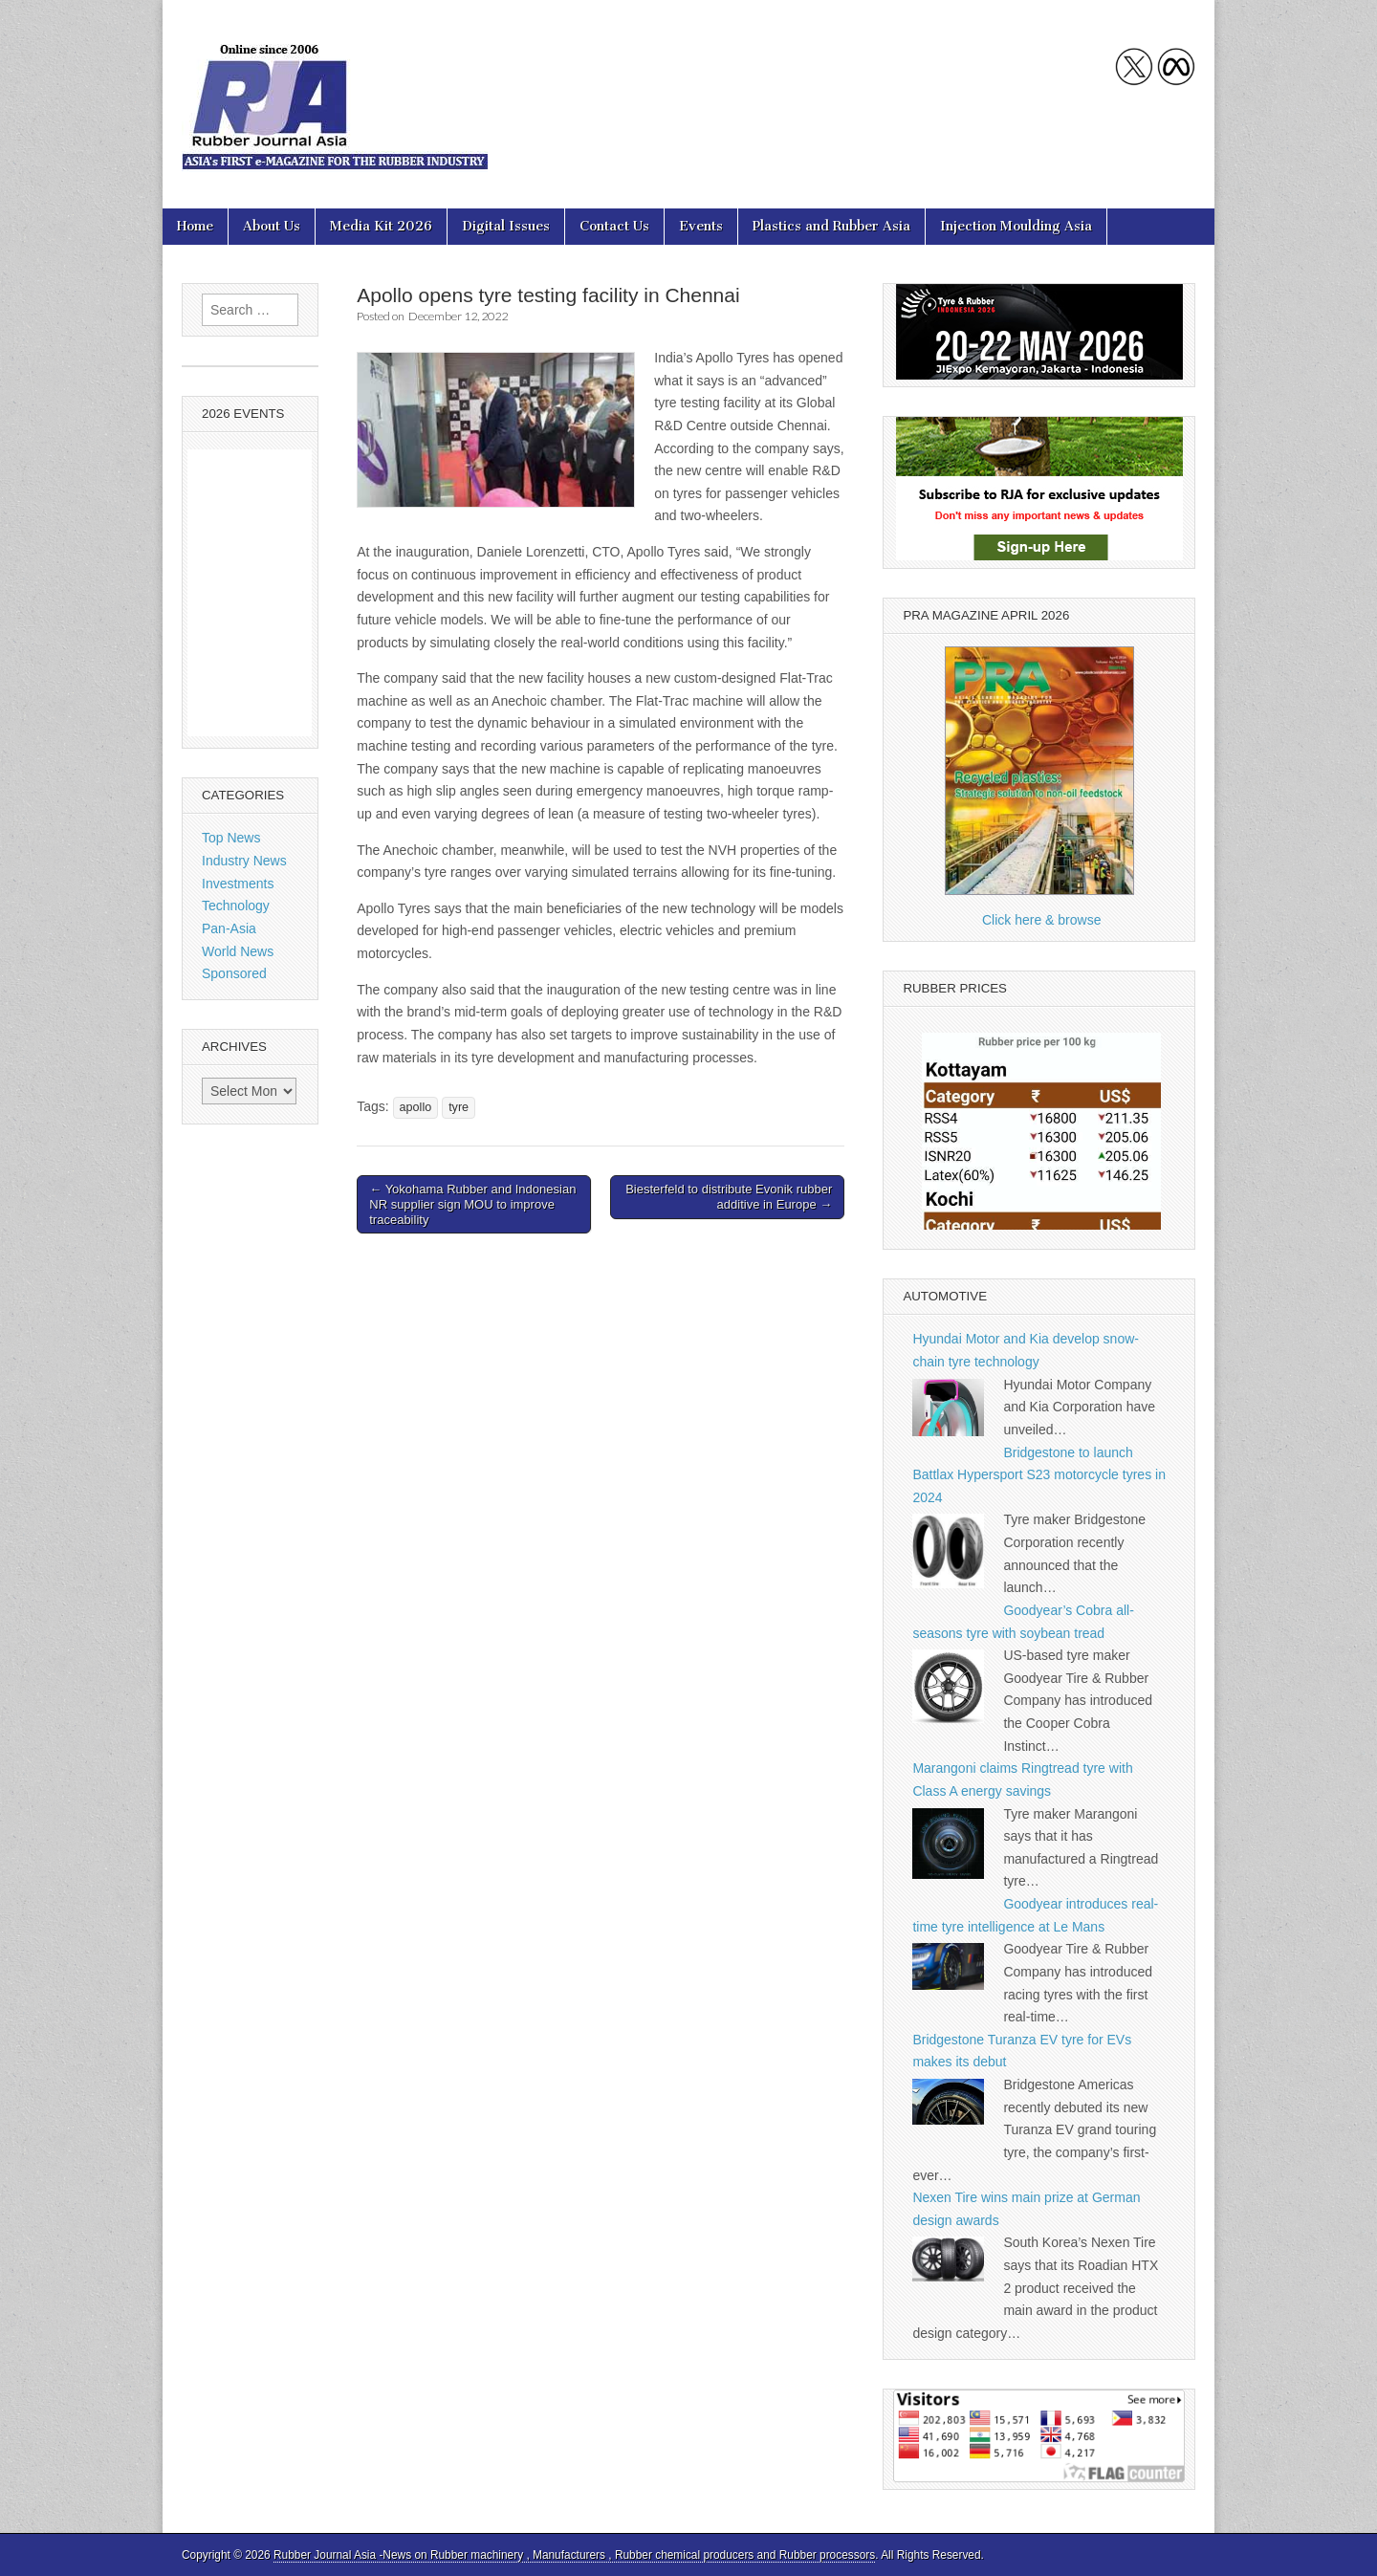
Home (195, 226)
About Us (271, 226)
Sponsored (234, 973)
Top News (231, 837)
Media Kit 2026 (381, 226)
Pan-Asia (229, 928)
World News (237, 951)
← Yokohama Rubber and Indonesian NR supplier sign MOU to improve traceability (472, 1204)
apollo (416, 1107)
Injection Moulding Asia (1016, 226)
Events (701, 226)
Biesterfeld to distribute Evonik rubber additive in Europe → (728, 1197)
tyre (458, 1107)
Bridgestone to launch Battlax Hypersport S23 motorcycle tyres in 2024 (1039, 1475)
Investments (237, 883)
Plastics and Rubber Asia (831, 226)
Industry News (244, 860)
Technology (236, 905)
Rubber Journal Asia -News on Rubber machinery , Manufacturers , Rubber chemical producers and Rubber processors (574, 2555)
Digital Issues (506, 226)
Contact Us (614, 226)
